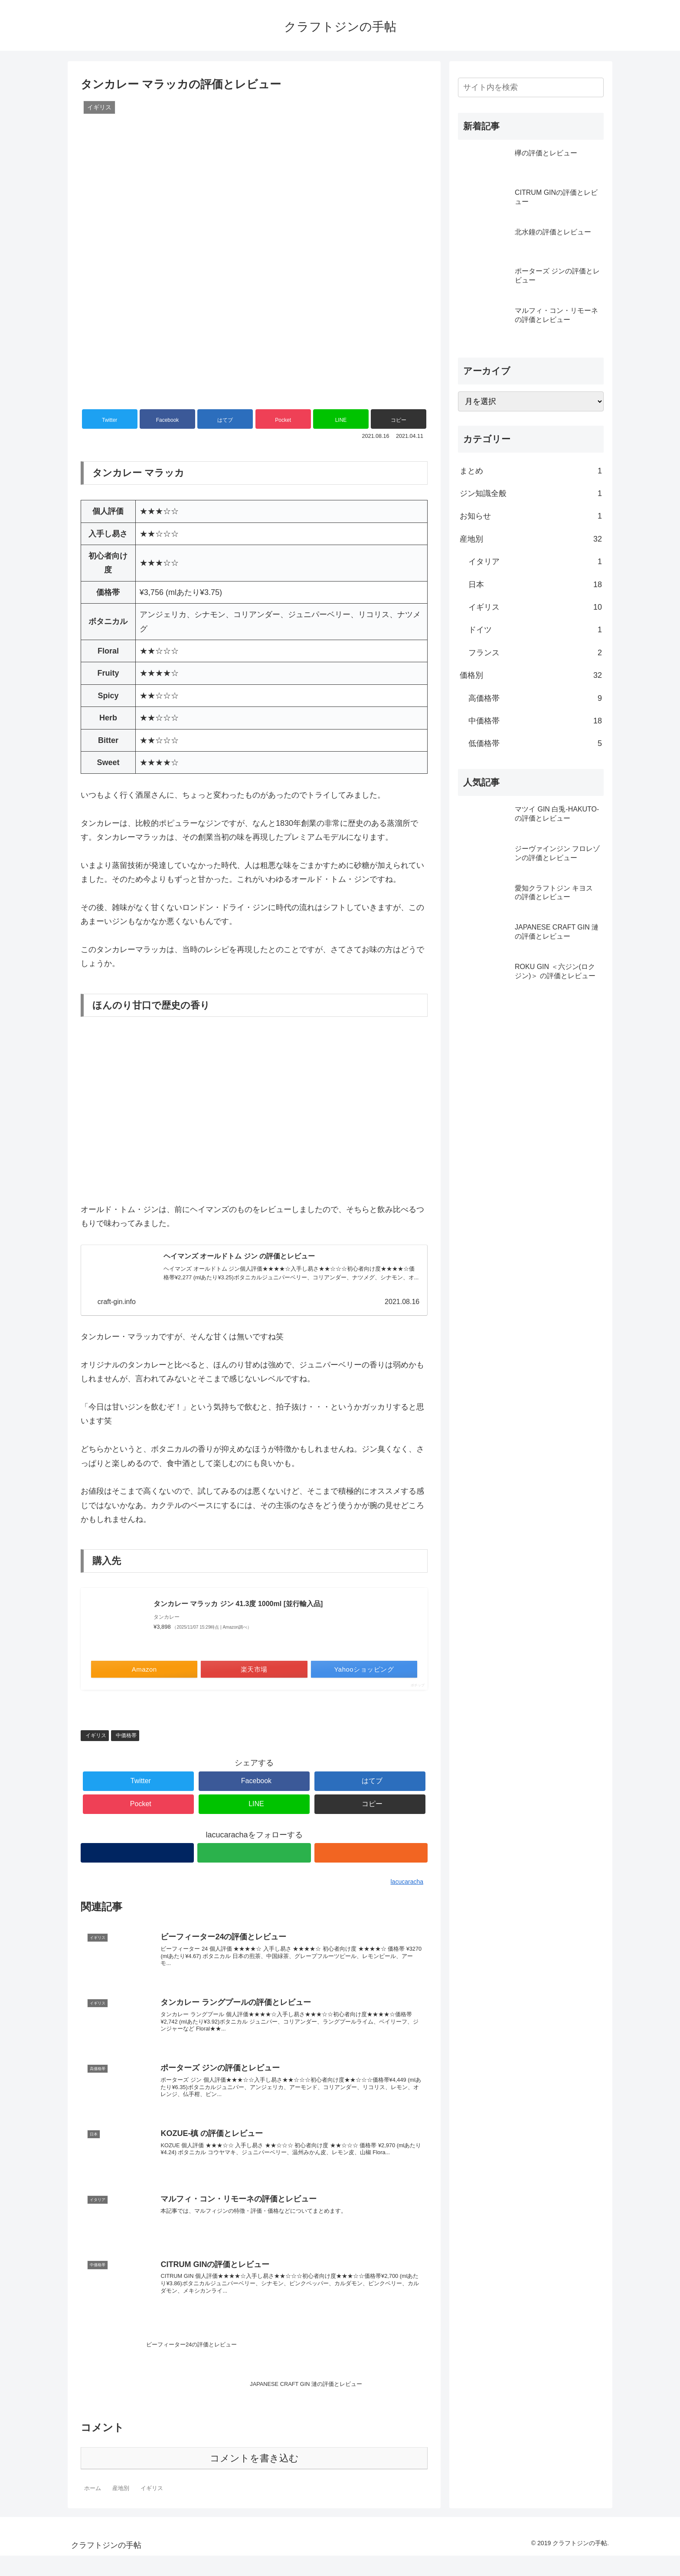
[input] (531, 87)
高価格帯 (535, 698)
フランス (535, 653)
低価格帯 (535, 743)
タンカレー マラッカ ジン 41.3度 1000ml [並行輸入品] (238, 1604)
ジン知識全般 (531, 493)
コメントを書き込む (254, 2478)
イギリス (95, 1736)
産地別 (531, 539)
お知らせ (531, 516)
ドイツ (535, 630)
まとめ (531, 471)
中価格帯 (126, 1736)
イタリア (535, 561)
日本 (535, 584)
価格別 (531, 675)
